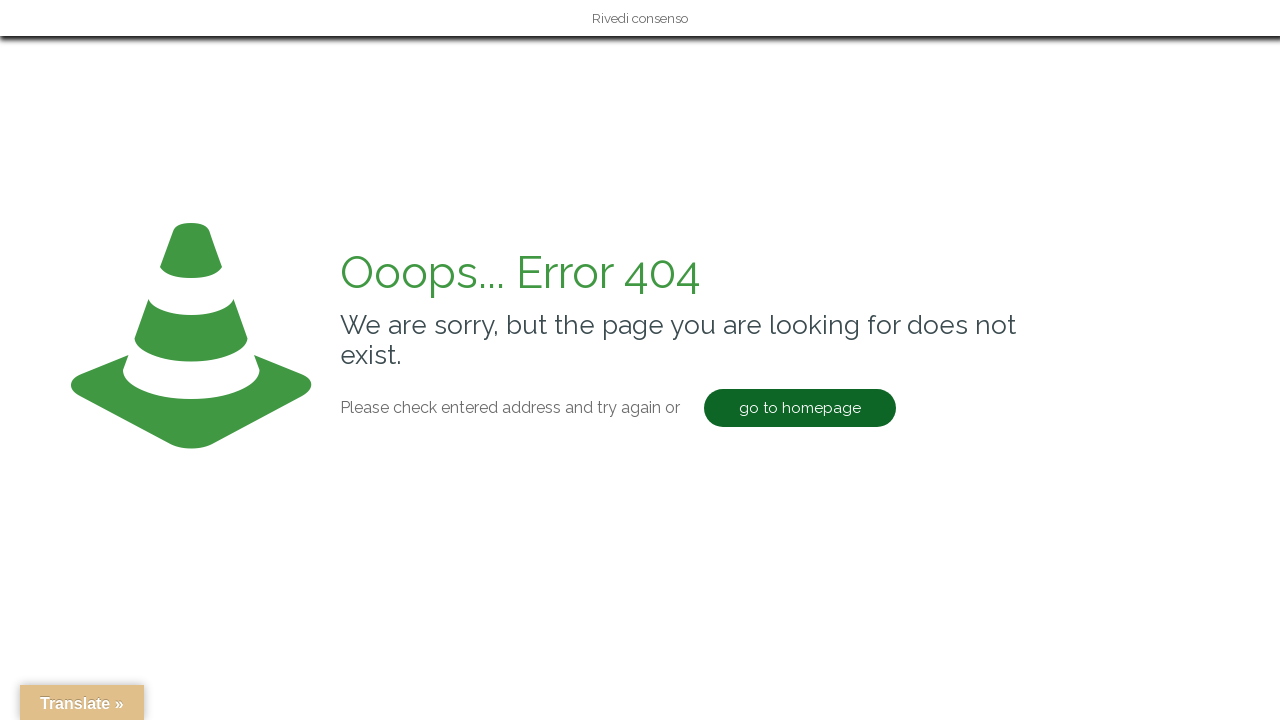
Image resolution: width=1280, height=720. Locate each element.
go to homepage (800, 408)
